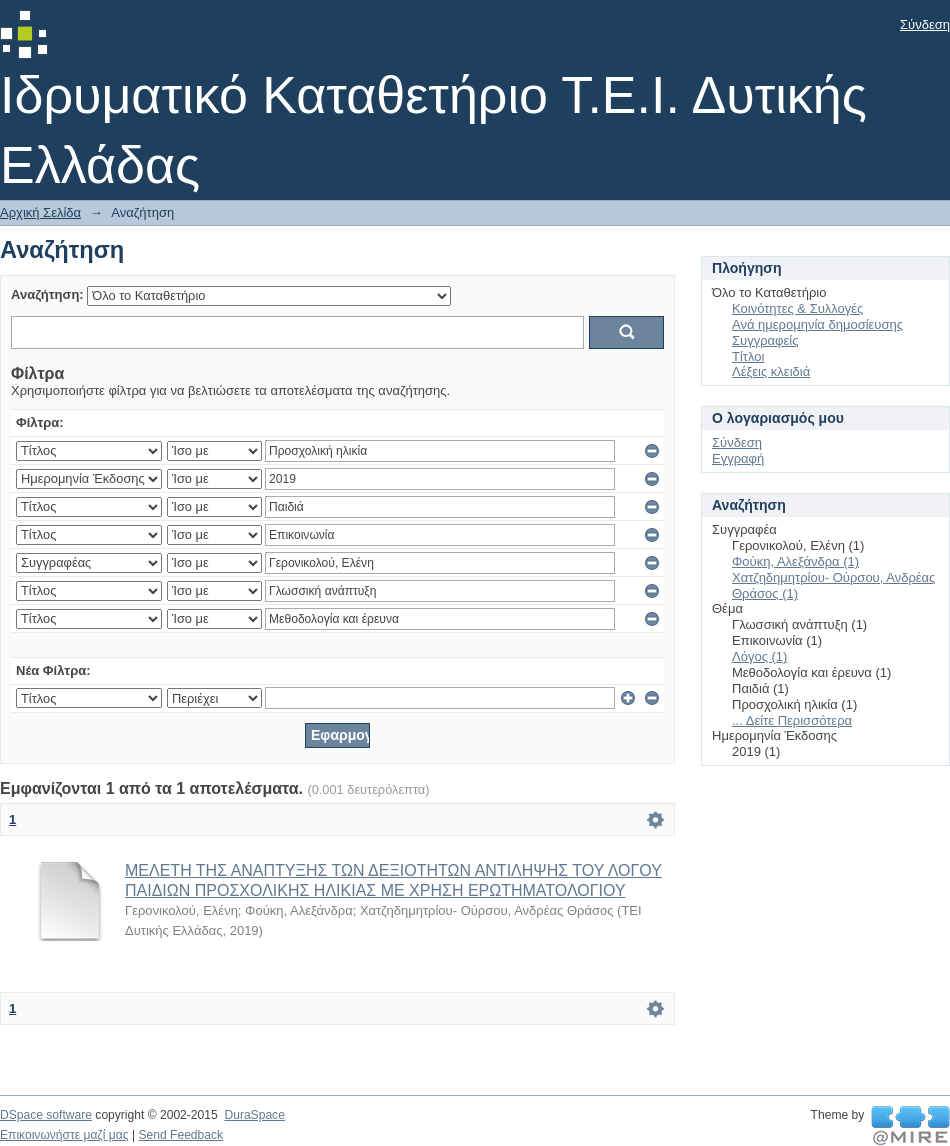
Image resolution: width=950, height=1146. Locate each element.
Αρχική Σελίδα (40, 212)
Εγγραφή (738, 458)
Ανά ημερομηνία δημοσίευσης (817, 324)
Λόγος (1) (759, 656)
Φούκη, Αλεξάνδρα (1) (795, 561)
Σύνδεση (925, 24)
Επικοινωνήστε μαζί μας (64, 1135)
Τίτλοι (748, 356)
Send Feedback (180, 1135)
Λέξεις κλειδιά (771, 371)
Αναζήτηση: (47, 294)
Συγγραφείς (765, 340)
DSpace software (46, 1115)
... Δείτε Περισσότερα (792, 720)
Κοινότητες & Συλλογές (797, 308)
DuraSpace (254, 1115)
